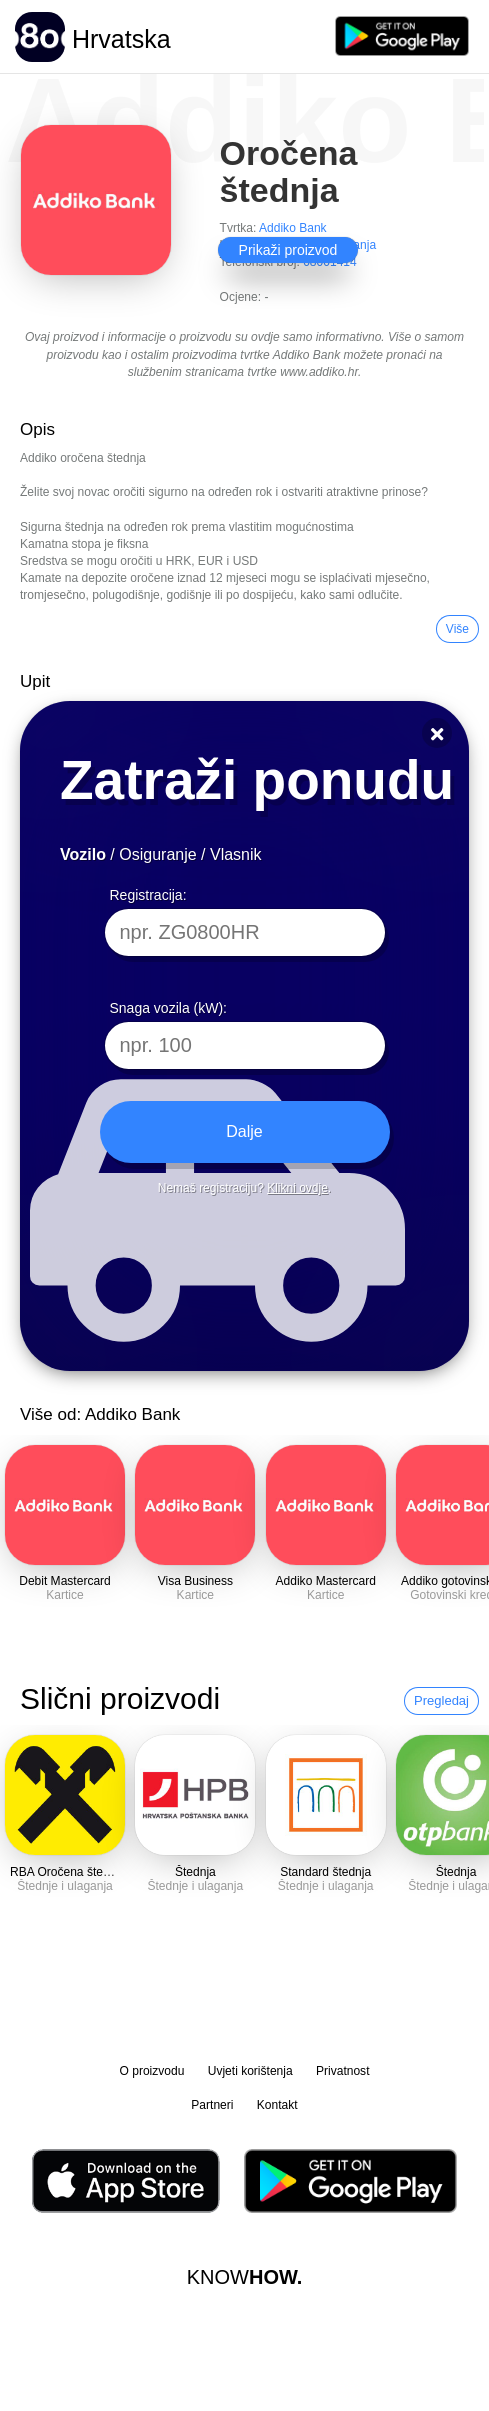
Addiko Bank (293, 228)
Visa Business (195, 1581)
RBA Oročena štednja (68, 1872)
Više (457, 629)
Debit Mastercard (65, 1581)
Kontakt (277, 2105)
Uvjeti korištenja (250, 2071)
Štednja (195, 1872)
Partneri (212, 2105)
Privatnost (343, 2071)
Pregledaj (441, 1700)
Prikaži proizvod (288, 250)
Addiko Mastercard (326, 1581)
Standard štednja (325, 1872)
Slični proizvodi (120, 1698)
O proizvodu (152, 2071)
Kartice (64, 1595)
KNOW (245, 2277)
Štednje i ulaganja (65, 1886)
